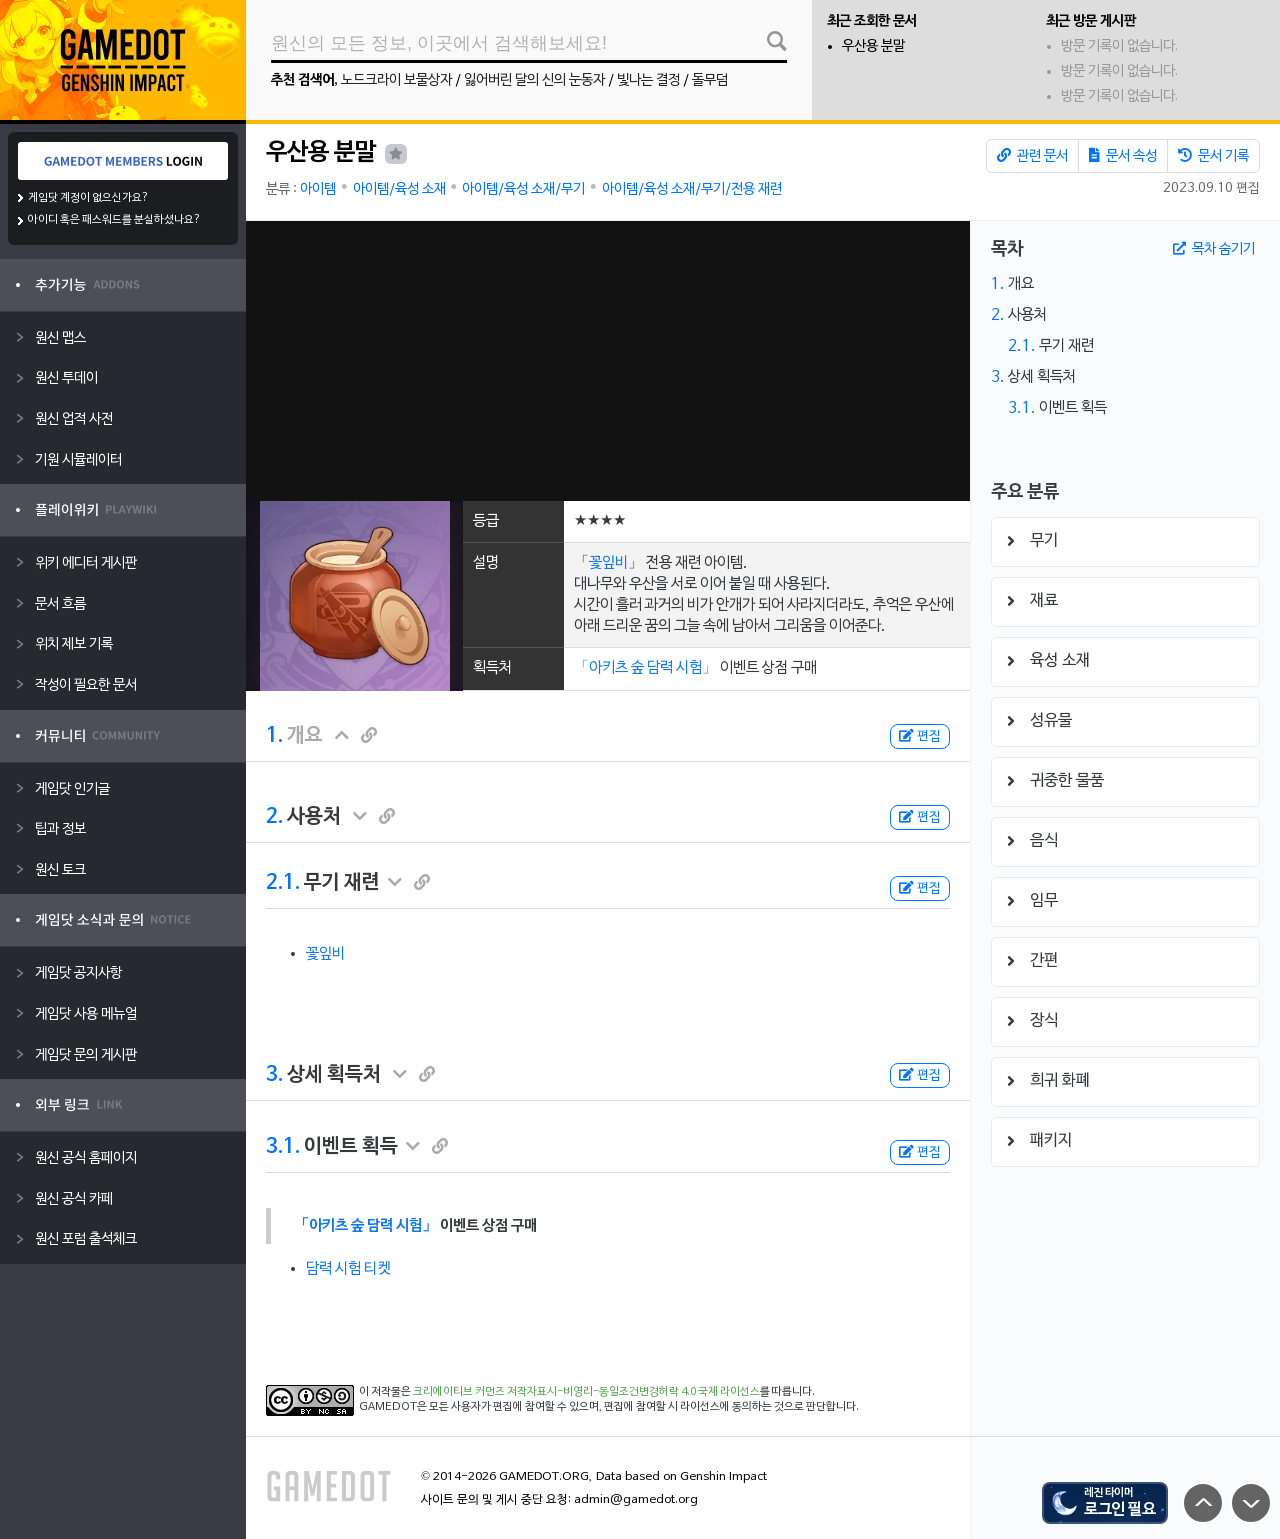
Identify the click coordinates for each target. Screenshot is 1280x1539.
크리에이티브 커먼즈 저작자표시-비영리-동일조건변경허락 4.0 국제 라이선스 (586, 1392)
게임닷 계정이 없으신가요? (88, 198)
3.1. (283, 1147)
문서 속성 (1123, 156)
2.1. (283, 883)
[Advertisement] (607, 361)
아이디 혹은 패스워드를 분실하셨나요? (114, 220)
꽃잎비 (608, 563)
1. (274, 736)
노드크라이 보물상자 (396, 80)
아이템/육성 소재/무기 (523, 189)
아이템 (318, 189)
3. (274, 1075)
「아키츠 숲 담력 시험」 (645, 668)
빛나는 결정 (648, 80)
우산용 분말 (873, 46)
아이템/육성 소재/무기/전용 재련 (692, 189)
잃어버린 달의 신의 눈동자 (534, 80)
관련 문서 (1032, 156)
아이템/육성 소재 (399, 189)
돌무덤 (710, 80)
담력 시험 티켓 (348, 1269)
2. (274, 817)
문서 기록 (1213, 156)
